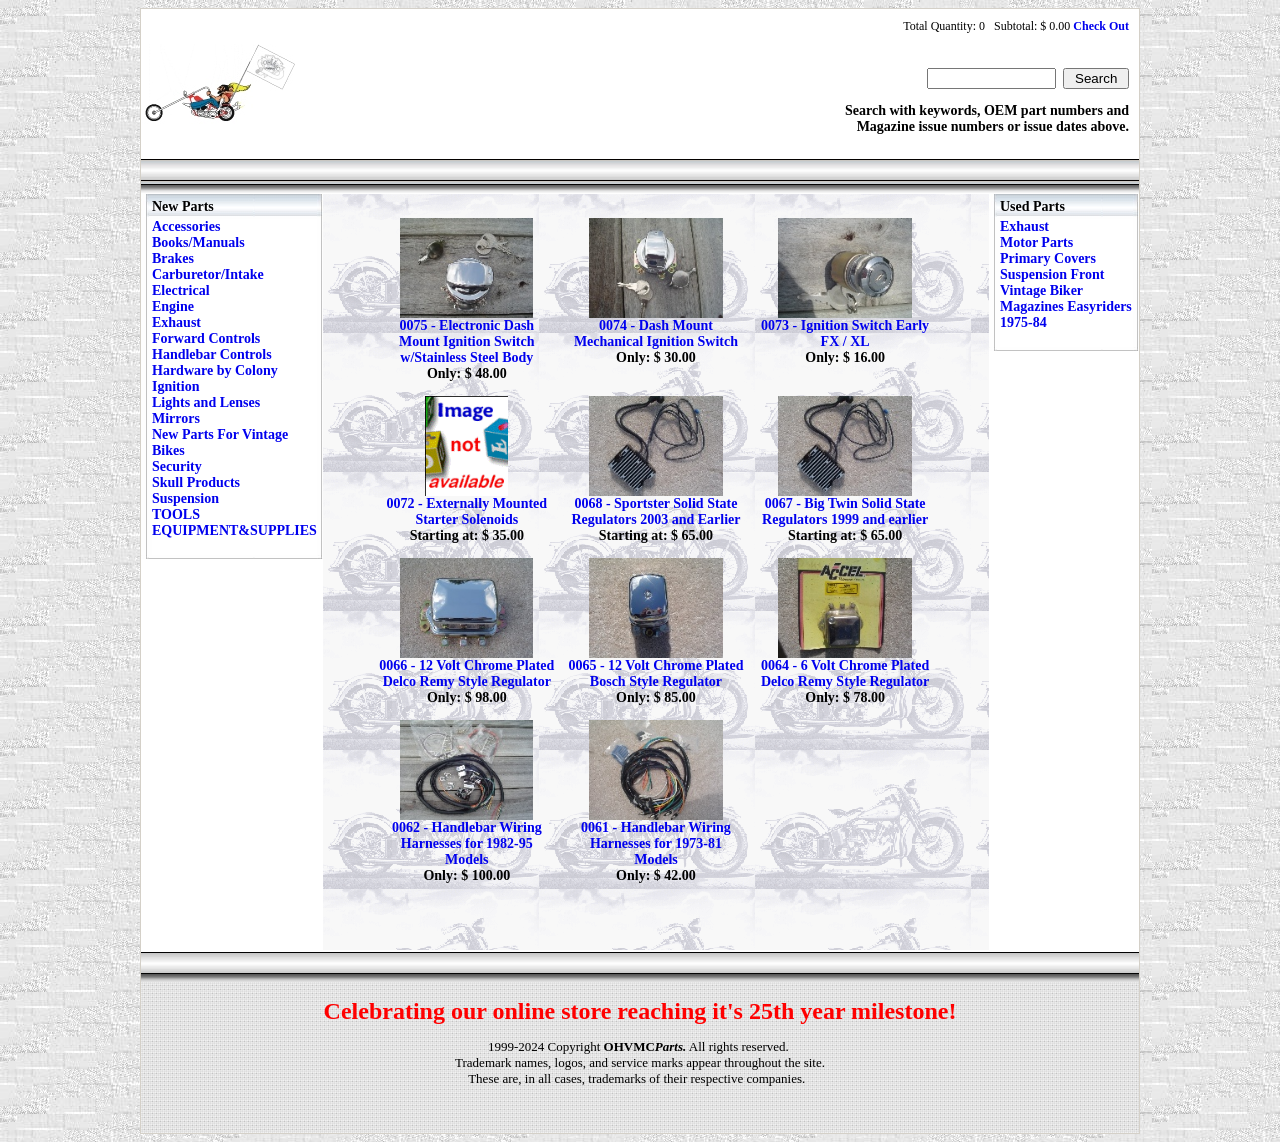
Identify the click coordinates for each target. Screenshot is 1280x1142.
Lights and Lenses (206, 402)
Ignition (175, 386)
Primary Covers (1048, 258)
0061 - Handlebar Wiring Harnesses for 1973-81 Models (656, 843)
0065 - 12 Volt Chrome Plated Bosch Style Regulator (655, 673)
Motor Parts (1036, 242)
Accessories (186, 226)
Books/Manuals (198, 242)
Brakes (173, 258)
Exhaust (176, 322)
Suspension (185, 498)
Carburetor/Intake (208, 274)
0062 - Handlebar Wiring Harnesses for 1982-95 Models (467, 843)
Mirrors (176, 418)
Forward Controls (206, 338)
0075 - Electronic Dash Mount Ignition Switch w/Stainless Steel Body (466, 341)
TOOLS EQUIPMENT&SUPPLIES (234, 522)
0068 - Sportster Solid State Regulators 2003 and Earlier (655, 511)
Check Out (1101, 26)
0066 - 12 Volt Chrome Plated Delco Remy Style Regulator (466, 673)
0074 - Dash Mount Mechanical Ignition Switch (656, 333)
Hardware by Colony (215, 370)
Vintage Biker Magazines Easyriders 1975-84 (1066, 306)
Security (177, 466)
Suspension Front (1052, 274)
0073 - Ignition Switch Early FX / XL (845, 333)
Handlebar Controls (212, 354)
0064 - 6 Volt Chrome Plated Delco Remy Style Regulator (845, 673)
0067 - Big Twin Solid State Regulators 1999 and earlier (845, 511)
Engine (173, 306)
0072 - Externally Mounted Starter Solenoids (466, 511)
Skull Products (196, 482)
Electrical (181, 290)
